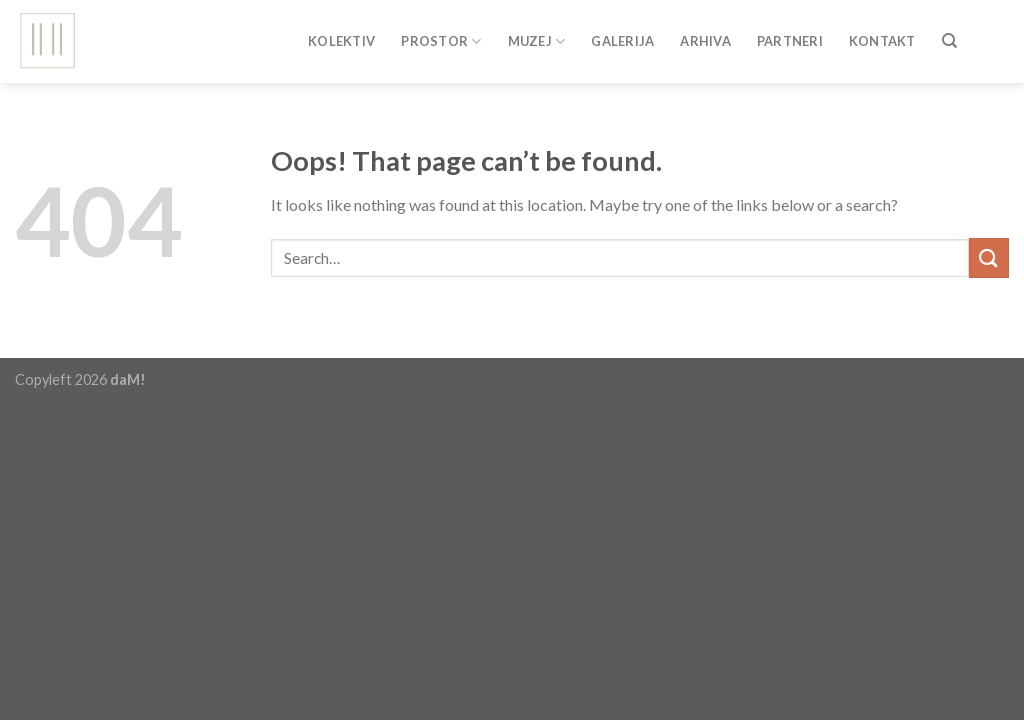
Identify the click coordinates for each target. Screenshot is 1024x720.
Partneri (790, 35)
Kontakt (882, 35)
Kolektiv (341, 35)
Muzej (537, 34)
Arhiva (705, 35)
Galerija (622, 35)
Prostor (441, 34)
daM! (128, 379)
